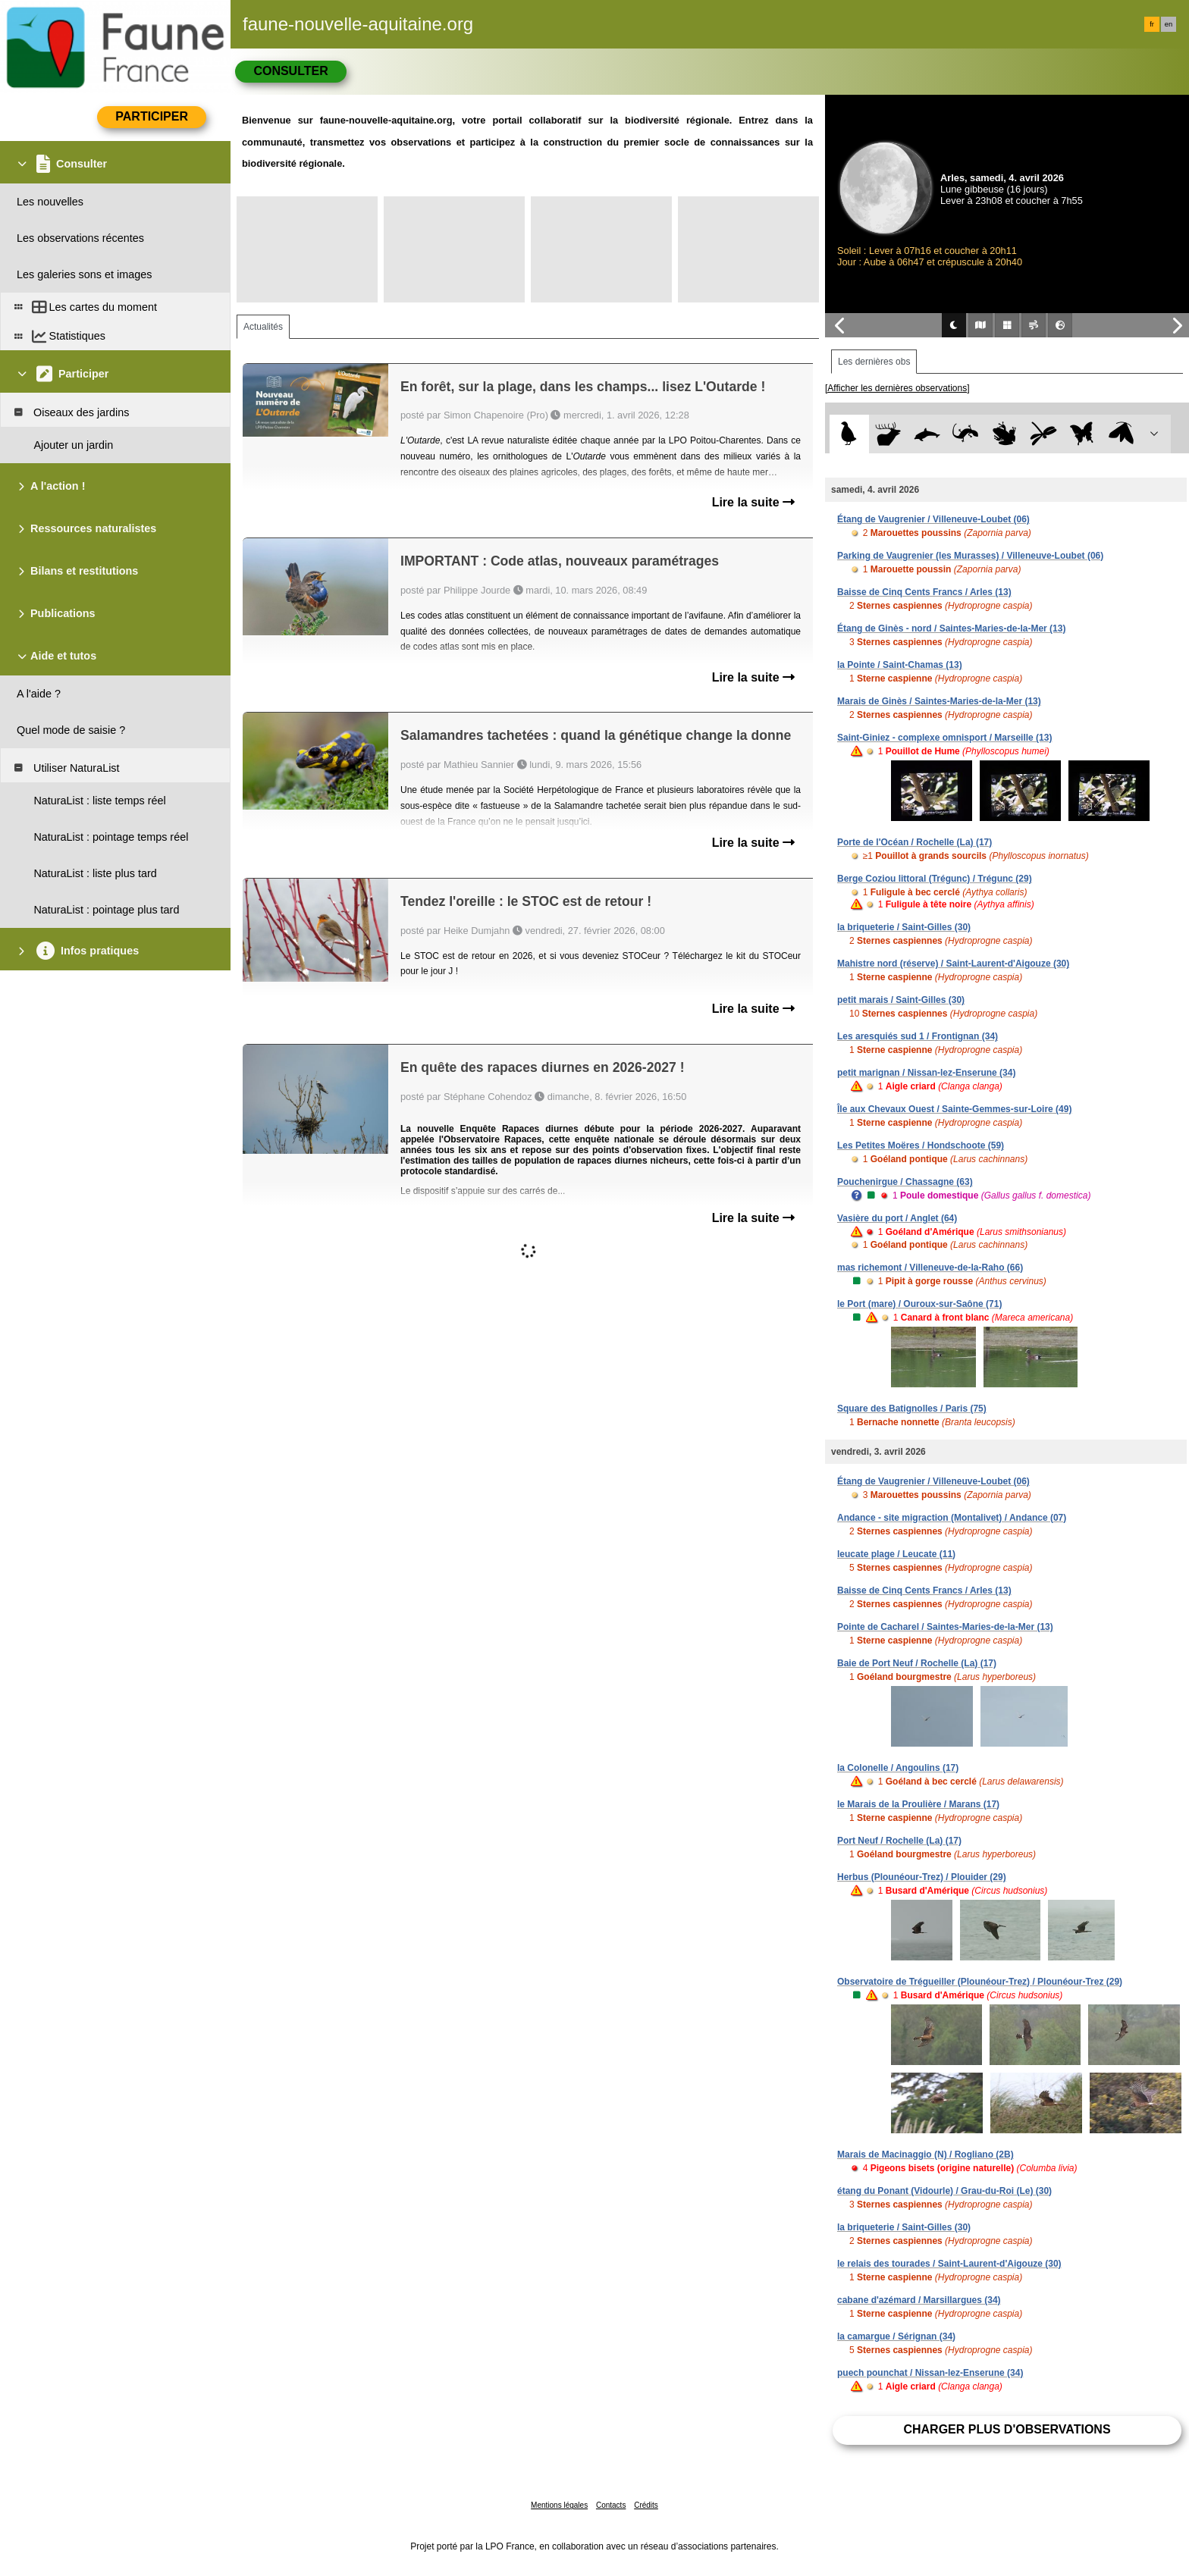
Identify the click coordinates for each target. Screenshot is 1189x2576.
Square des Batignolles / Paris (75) (912, 1408)
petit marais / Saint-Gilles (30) (901, 1000)
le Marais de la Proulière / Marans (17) (918, 1804)
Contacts (611, 2505)
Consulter (290, 70)
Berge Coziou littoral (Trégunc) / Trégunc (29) (934, 878)
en (1168, 24)
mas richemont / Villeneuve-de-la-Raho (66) (930, 1267)
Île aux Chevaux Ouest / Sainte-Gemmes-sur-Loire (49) (954, 1109)
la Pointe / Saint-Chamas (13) (899, 665)
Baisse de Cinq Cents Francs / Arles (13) (924, 592)
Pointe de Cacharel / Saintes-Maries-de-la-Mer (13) (945, 1627)
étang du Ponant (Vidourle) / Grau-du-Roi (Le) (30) (944, 2191)
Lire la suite (753, 502)
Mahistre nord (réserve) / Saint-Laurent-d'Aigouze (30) (953, 963)
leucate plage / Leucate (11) (896, 1554)
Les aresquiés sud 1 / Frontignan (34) (917, 1036)
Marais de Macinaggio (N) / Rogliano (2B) (925, 2154)
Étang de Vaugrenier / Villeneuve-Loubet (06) (933, 519)
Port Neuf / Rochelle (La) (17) (899, 1840)
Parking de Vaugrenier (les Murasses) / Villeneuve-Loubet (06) (970, 555)
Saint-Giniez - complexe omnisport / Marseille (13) (944, 737)
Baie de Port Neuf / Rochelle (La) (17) (916, 1663)
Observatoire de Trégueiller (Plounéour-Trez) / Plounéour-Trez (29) (979, 1981)
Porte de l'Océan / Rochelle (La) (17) (914, 842)
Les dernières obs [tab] (874, 361)
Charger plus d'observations (1006, 2429)
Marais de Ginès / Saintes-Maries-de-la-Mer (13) (939, 701)
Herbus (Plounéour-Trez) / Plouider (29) (921, 1877)
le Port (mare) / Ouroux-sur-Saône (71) (919, 1304)
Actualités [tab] (263, 326)
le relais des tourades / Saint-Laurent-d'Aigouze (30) (949, 2263)
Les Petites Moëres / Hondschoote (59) (920, 1145)
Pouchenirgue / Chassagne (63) (905, 1182)
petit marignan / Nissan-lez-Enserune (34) (926, 1072)
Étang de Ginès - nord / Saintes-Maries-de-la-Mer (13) (951, 628)
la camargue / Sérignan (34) (896, 2336)
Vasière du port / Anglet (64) (897, 1218)
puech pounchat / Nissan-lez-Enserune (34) (930, 2373)
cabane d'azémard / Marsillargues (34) (919, 2300)
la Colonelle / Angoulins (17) (897, 1768)
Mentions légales (559, 2505)
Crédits (646, 2505)
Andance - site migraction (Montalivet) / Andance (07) (951, 1517)
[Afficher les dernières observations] (897, 388)
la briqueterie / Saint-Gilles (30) (904, 927)
